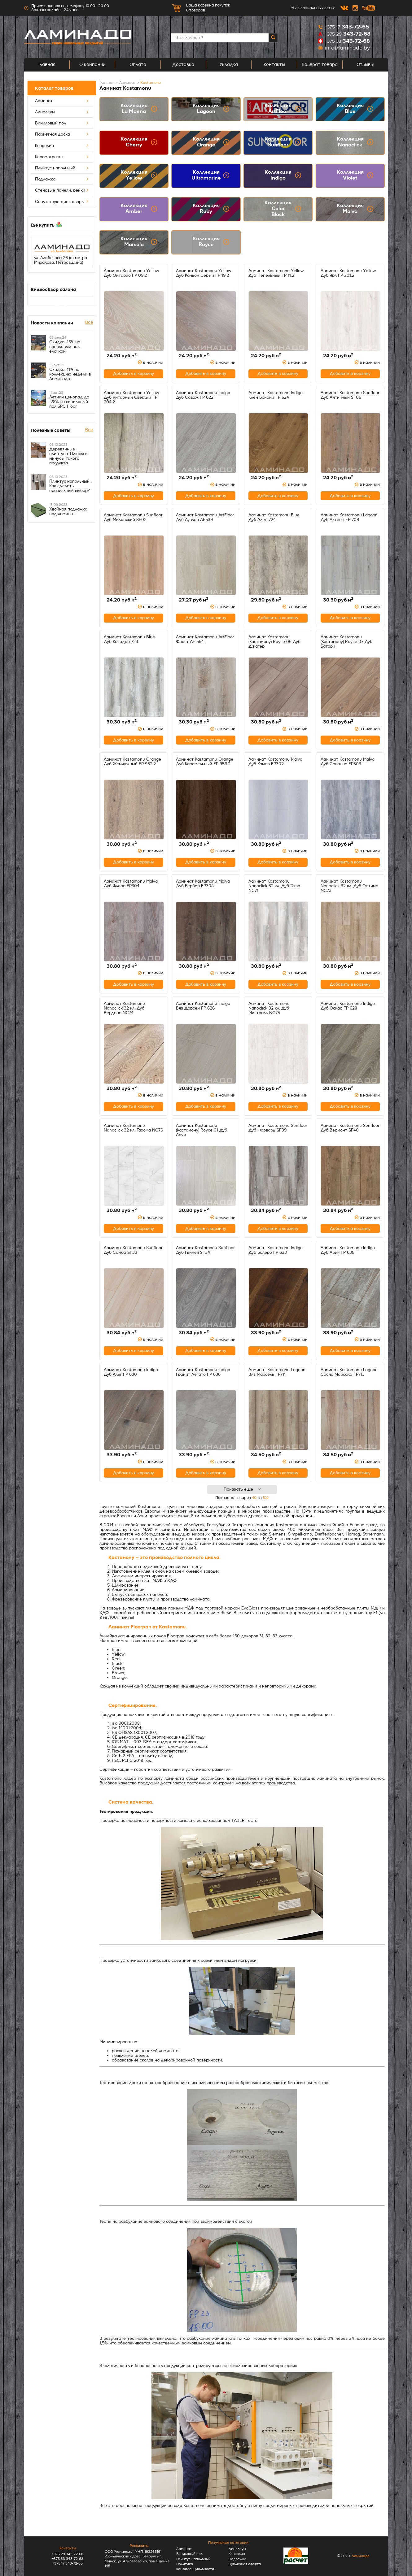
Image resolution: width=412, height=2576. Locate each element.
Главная (46, 64)
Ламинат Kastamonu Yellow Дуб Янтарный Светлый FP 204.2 (131, 397)
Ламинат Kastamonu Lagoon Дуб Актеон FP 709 (349, 517)
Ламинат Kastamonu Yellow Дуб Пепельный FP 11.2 (276, 273)
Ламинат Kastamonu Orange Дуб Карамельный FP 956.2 (204, 761)
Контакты (274, 64)
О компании (92, 64)
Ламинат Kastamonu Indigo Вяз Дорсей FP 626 (203, 1005)
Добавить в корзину (133, 373)
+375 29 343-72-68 (67, 2554)
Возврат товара (320, 64)
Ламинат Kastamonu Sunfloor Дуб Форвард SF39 (277, 1127)
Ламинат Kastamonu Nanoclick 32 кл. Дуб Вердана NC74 (124, 1008)
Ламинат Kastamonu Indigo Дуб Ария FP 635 (348, 1250)
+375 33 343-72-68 (67, 2559)
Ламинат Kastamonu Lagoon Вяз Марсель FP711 (276, 1372)
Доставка (183, 64)
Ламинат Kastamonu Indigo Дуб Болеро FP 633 (275, 1250)
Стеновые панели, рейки (62, 190)
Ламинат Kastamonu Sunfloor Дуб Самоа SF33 (133, 1250)
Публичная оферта (245, 2564)
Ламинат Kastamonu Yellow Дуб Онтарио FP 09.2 (131, 273)
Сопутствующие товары (62, 201)
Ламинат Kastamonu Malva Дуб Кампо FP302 (275, 761)
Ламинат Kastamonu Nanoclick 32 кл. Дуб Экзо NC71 (274, 886)
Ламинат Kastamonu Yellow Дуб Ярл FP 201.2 (348, 273)
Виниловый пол (62, 123)
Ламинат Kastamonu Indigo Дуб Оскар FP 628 (348, 1005)
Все (89, 322)
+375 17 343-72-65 (67, 2563)
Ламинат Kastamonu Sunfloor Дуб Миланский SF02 (133, 517)
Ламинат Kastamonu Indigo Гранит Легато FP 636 (203, 1372)
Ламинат (62, 100)
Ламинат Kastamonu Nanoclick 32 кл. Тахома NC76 (133, 1127)
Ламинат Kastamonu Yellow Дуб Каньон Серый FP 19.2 (203, 273)
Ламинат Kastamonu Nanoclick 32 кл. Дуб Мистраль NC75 (269, 1008)
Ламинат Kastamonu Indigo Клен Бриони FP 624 (275, 395)
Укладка (229, 64)
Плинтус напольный (62, 168)
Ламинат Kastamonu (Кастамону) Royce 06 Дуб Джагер (274, 642)
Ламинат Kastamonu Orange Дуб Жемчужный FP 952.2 (132, 761)
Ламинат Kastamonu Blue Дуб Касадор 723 (129, 639)
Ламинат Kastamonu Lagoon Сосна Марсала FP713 (349, 1372)
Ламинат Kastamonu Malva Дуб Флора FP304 (131, 883)
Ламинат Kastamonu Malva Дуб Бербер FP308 (203, 883)
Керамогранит (62, 156)
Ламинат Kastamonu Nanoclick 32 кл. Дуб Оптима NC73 (349, 886)
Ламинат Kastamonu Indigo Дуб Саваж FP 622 (203, 395)
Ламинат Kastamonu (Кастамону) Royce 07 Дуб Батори (346, 642)
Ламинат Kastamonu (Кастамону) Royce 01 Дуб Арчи (201, 1130)
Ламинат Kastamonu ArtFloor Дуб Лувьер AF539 (205, 517)
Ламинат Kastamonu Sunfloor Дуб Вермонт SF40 (350, 1127)
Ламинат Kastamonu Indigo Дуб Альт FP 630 (131, 1372)
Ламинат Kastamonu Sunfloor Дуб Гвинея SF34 (205, 1250)
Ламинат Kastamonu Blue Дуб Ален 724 (274, 517)
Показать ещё (242, 1489)
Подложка (62, 179)
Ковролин (62, 145)
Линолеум (62, 111)
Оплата (137, 64)
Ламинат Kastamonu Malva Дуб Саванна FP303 (348, 761)
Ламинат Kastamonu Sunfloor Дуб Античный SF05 (350, 395)
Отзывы (365, 64)
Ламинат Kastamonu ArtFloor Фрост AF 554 (205, 639)
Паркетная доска (62, 134)
